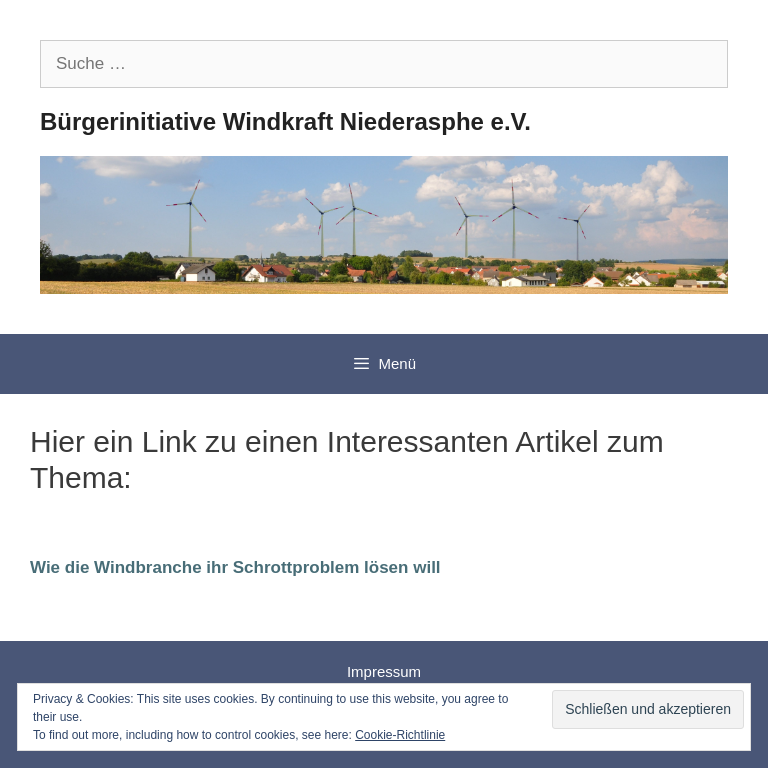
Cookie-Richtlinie (400, 735)
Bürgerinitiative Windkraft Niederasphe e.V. (285, 121)
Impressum (384, 671)
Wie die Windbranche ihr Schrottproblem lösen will (235, 567)
